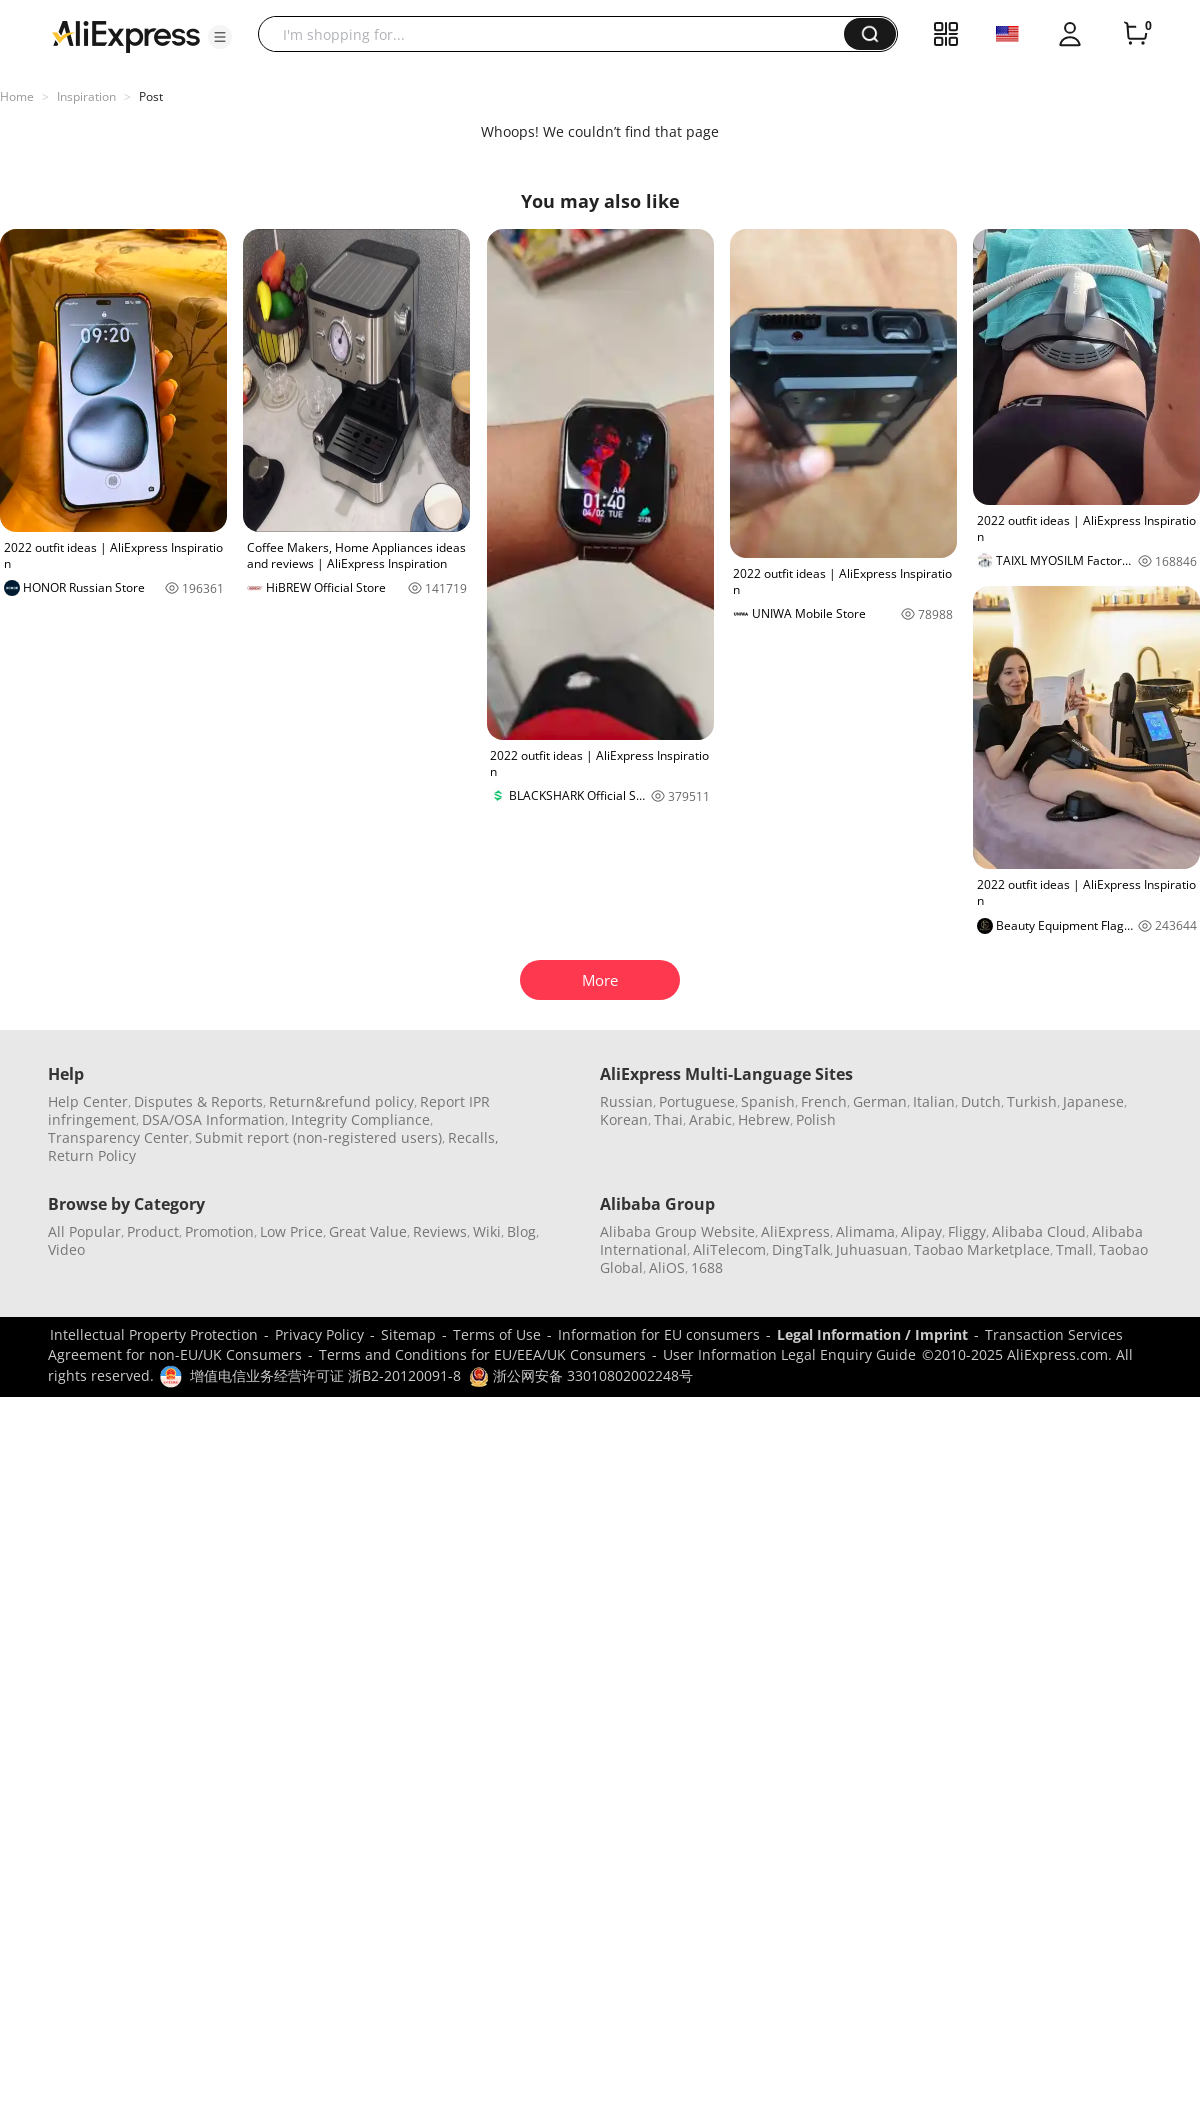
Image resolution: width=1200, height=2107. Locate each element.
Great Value (368, 1231)
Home (17, 96)
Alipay (921, 1231)
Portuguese (697, 1101)
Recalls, (473, 1137)
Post (151, 96)
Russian (626, 1101)
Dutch (981, 1101)
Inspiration (86, 96)
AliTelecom (729, 1249)
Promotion (219, 1231)
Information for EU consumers (659, 1334)
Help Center (88, 1101)
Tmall (1074, 1249)
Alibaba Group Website (677, 1231)
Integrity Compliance (360, 1119)
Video (66, 1249)
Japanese (1093, 1101)
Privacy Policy (319, 1334)
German (880, 1101)
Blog (521, 1231)
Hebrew (764, 1119)
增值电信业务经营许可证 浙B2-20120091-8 (325, 1375)
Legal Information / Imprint (872, 1334)
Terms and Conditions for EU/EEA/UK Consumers (482, 1354)
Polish (816, 1119)
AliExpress (795, 1231)
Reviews (440, 1231)
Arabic (710, 1119)
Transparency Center (118, 1137)
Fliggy (967, 1231)
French (824, 1101)
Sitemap (408, 1334)
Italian (934, 1101)
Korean (624, 1119)
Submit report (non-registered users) (318, 1137)
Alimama (865, 1231)
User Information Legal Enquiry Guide (789, 1354)
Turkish (1032, 1101)
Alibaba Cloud (1039, 1231)
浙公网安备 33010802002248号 (581, 1375)
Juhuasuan (872, 1249)
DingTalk (801, 1249)
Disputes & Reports (198, 1101)
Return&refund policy (341, 1101)
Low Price (291, 1231)
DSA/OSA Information (213, 1119)
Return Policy (92, 1155)
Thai (668, 1119)
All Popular (84, 1231)
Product (153, 1231)
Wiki (487, 1231)
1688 (707, 1267)
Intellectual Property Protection (154, 1334)
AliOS (667, 1267)
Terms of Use (497, 1334)
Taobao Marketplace (982, 1249)
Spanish (768, 1101)
